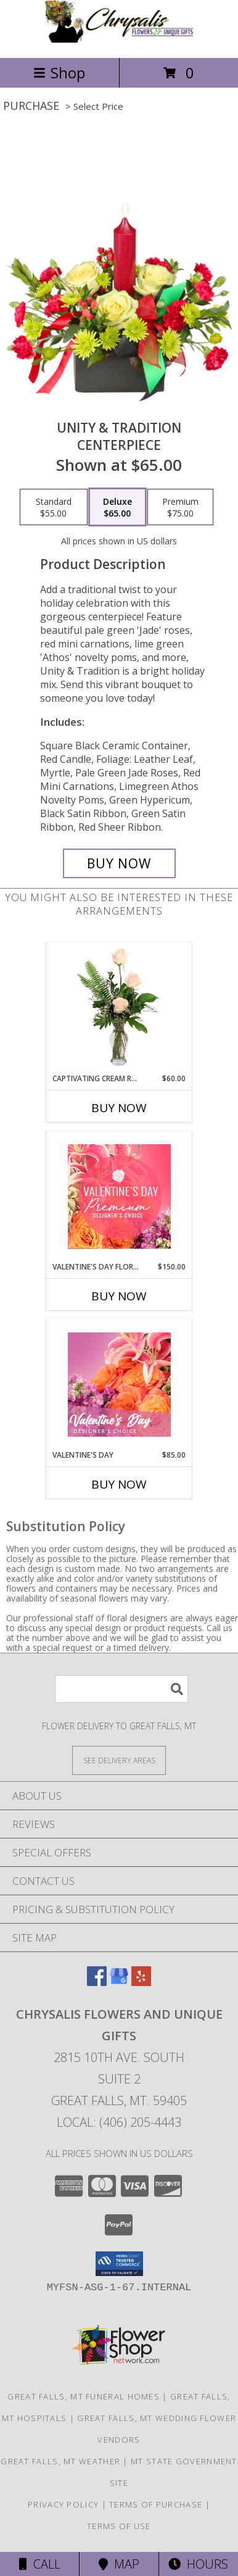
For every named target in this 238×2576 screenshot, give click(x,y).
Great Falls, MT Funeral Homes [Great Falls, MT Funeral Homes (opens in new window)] (83, 2396)
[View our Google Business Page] (119, 1982)
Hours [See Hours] (198, 2564)
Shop (59, 72)
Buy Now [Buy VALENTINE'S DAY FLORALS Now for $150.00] (119, 1296)
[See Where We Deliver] (119, 1760)
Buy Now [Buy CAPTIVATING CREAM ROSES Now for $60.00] (119, 1108)
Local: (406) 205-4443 (119, 2122)
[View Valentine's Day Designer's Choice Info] (119, 1384)
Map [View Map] (119, 2564)
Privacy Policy (63, 2504)
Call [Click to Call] (39, 2564)
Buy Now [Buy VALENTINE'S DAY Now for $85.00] (119, 1484)
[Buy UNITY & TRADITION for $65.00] (119, 863)
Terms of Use (119, 2526)
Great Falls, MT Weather (60, 2461)
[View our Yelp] (141, 1982)
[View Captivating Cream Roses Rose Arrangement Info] (119, 1007)
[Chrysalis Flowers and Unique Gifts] (119, 40)
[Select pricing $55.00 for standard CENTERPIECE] (53, 507)
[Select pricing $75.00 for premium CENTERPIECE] (180, 507)
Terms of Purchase (155, 2504)
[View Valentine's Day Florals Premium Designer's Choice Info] (119, 1196)
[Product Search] (121, 1689)
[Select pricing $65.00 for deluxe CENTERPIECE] (117, 507)
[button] (119, 2263)
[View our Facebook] (97, 1982)
